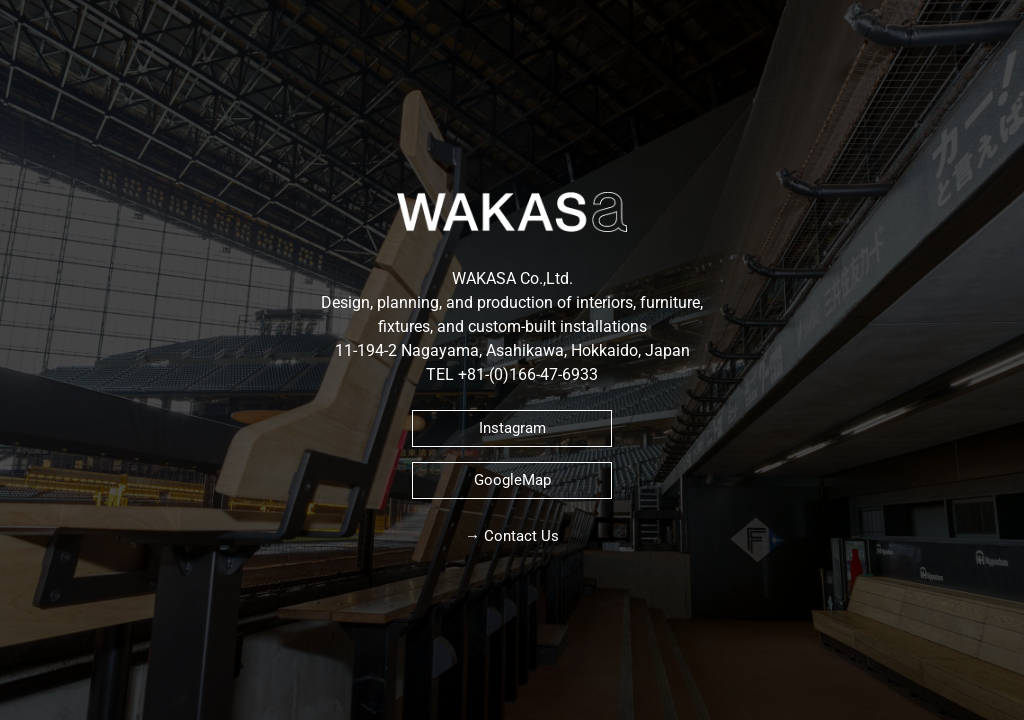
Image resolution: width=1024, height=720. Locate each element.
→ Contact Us (512, 536)
